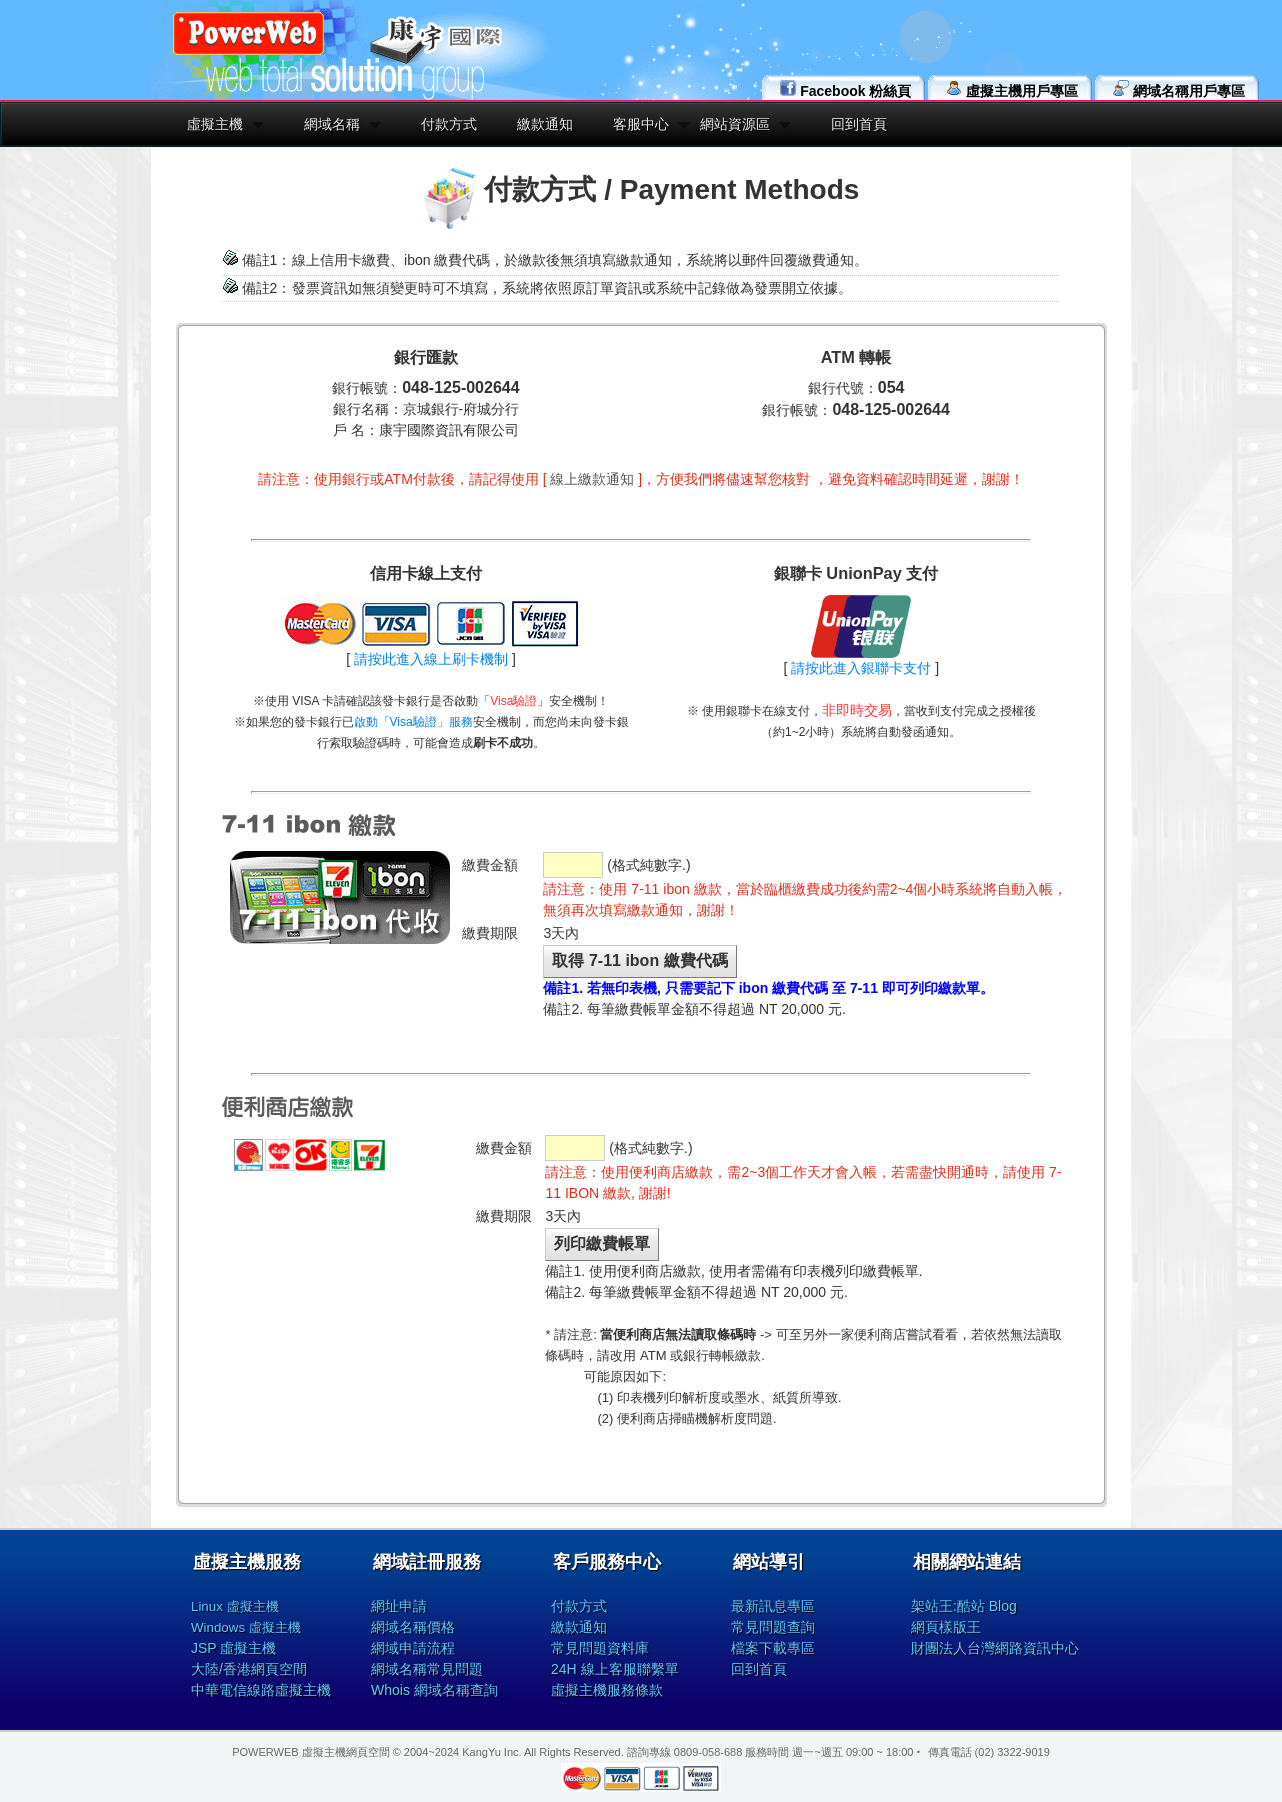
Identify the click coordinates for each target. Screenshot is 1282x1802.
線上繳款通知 (592, 479)
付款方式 (449, 124)
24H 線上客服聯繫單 (615, 1669)
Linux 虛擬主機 (235, 1606)
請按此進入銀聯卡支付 (861, 668)
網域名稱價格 (413, 1627)
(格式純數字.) (616, 865)
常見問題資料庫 (600, 1648)
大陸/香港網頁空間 (249, 1669)
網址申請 (399, 1606)
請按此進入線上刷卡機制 (431, 659)
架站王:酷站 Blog (964, 1606)
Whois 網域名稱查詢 (434, 1690)
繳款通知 (545, 124)
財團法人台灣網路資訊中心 (995, 1648)
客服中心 (641, 124)
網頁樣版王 (946, 1627)
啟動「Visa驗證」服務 (413, 722)
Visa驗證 (513, 701)
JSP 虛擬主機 (233, 1648)
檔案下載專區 (773, 1648)
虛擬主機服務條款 (607, 1690)
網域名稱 (332, 124)
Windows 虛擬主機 (246, 1627)
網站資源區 (735, 124)
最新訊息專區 (773, 1606)
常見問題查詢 (773, 1627)
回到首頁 (859, 124)
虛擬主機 (215, 124)
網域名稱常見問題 (427, 1669)
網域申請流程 (413, 1648)
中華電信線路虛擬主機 (261, 1690)
